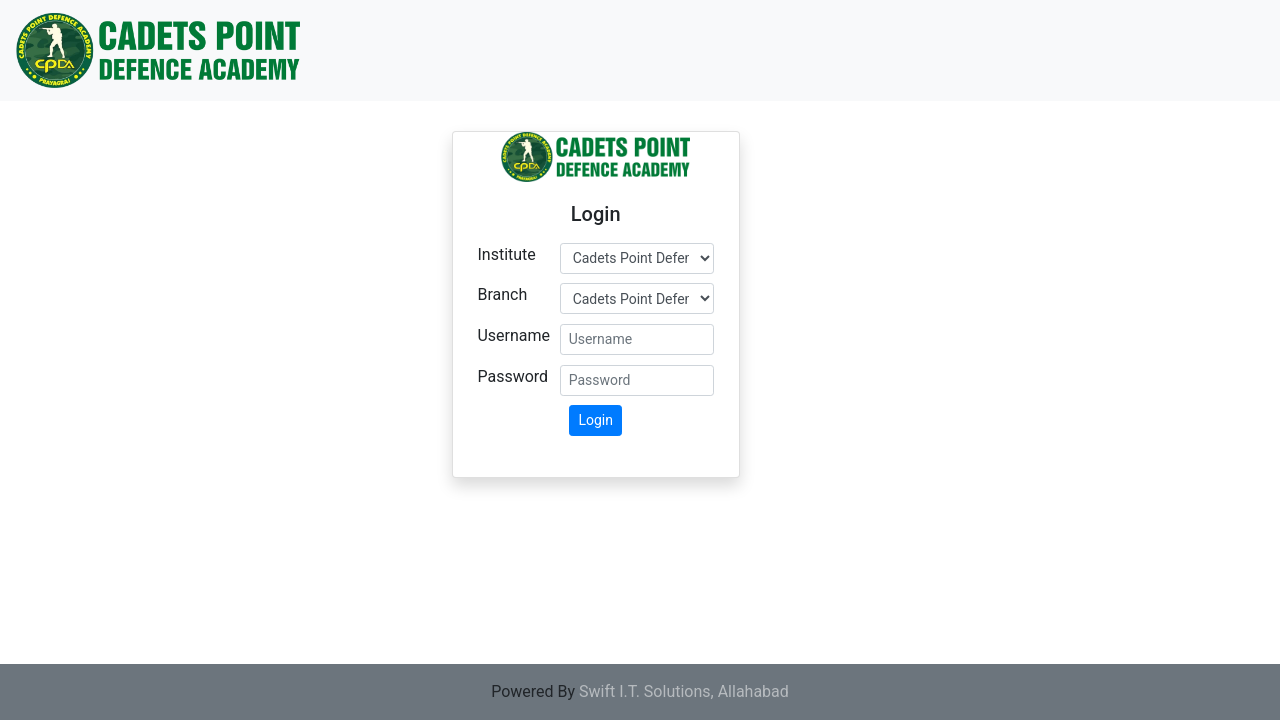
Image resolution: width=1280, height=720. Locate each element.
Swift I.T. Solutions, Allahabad (684, 691)
